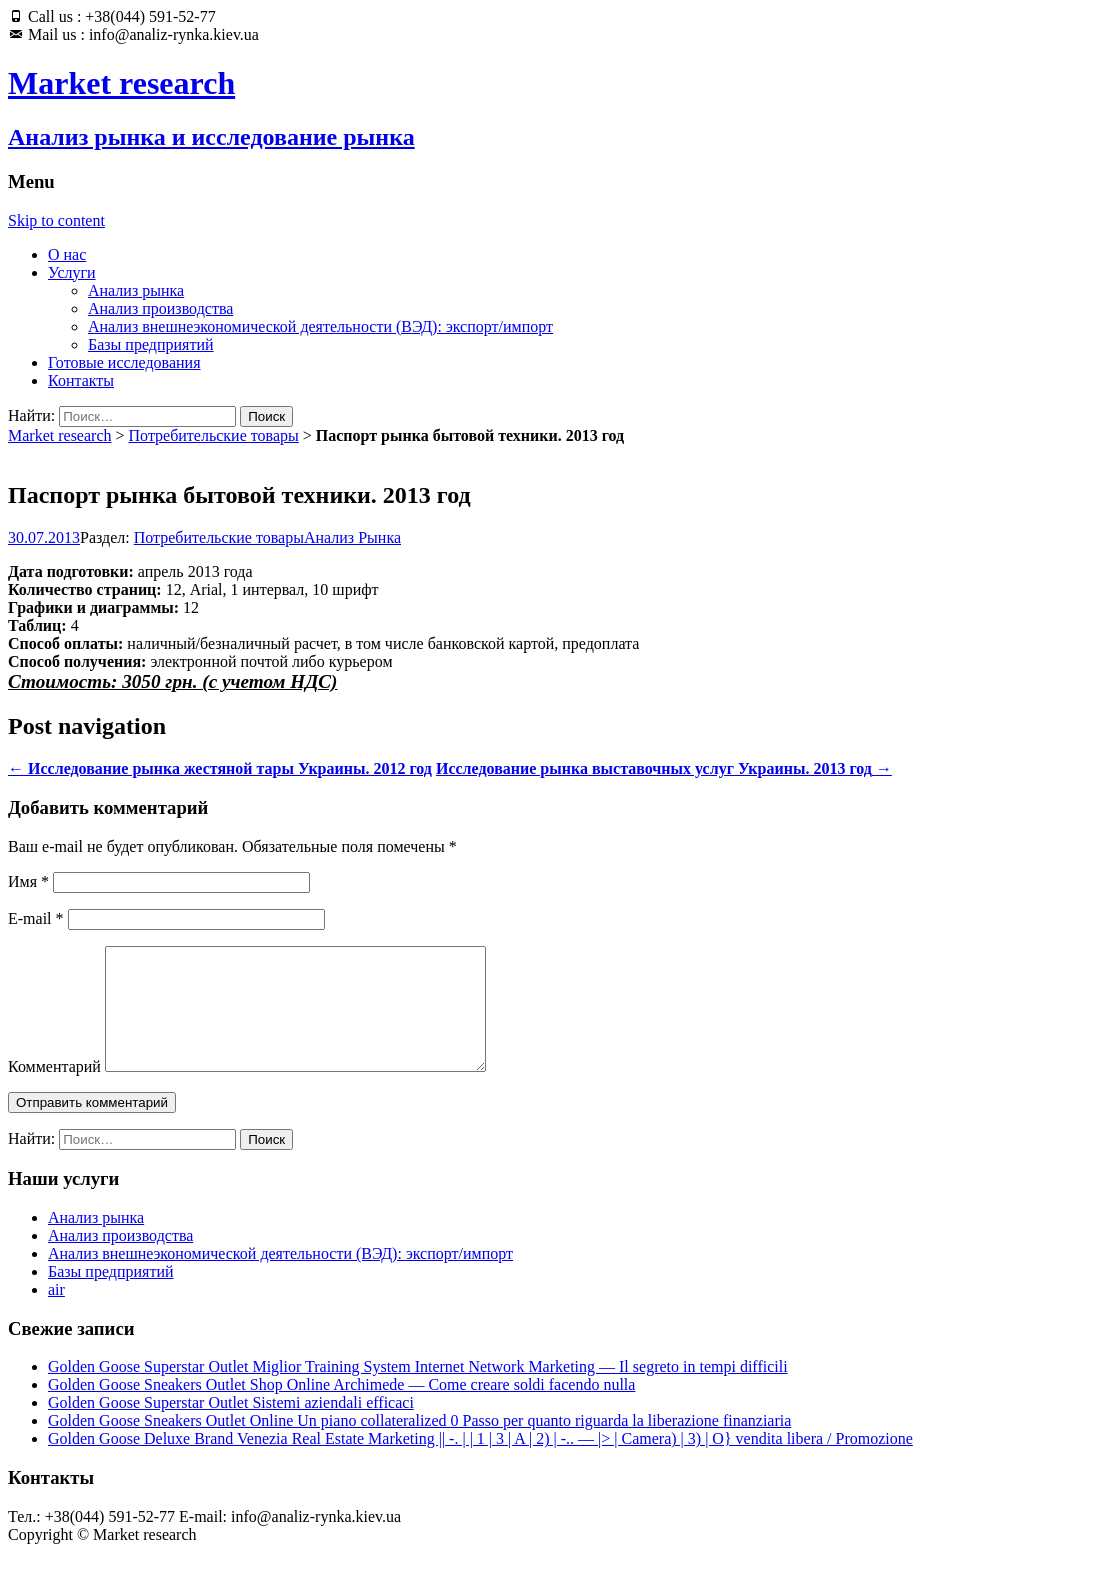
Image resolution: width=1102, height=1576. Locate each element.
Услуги (72, 272)
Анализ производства (160, 308)
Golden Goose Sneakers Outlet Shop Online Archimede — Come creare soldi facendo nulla (341, 1408)
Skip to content (56, 220)
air (56, 1313)
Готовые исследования (124, 362)
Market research (60, 435)
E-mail (36, 918)
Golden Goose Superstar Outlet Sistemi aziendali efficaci (231, 1426)
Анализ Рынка (352, 537)
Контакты (81, 380)
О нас (67, 254)
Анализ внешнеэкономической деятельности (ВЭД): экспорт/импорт (320, 326)
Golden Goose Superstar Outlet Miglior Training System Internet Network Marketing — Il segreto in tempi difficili (418, 1390)
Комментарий (54, 1090)
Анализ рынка (136, 290)
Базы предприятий (151, 344)
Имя (28, 881)
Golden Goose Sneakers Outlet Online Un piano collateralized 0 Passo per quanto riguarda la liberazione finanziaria (419, 1444)
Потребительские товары (214, 435)
